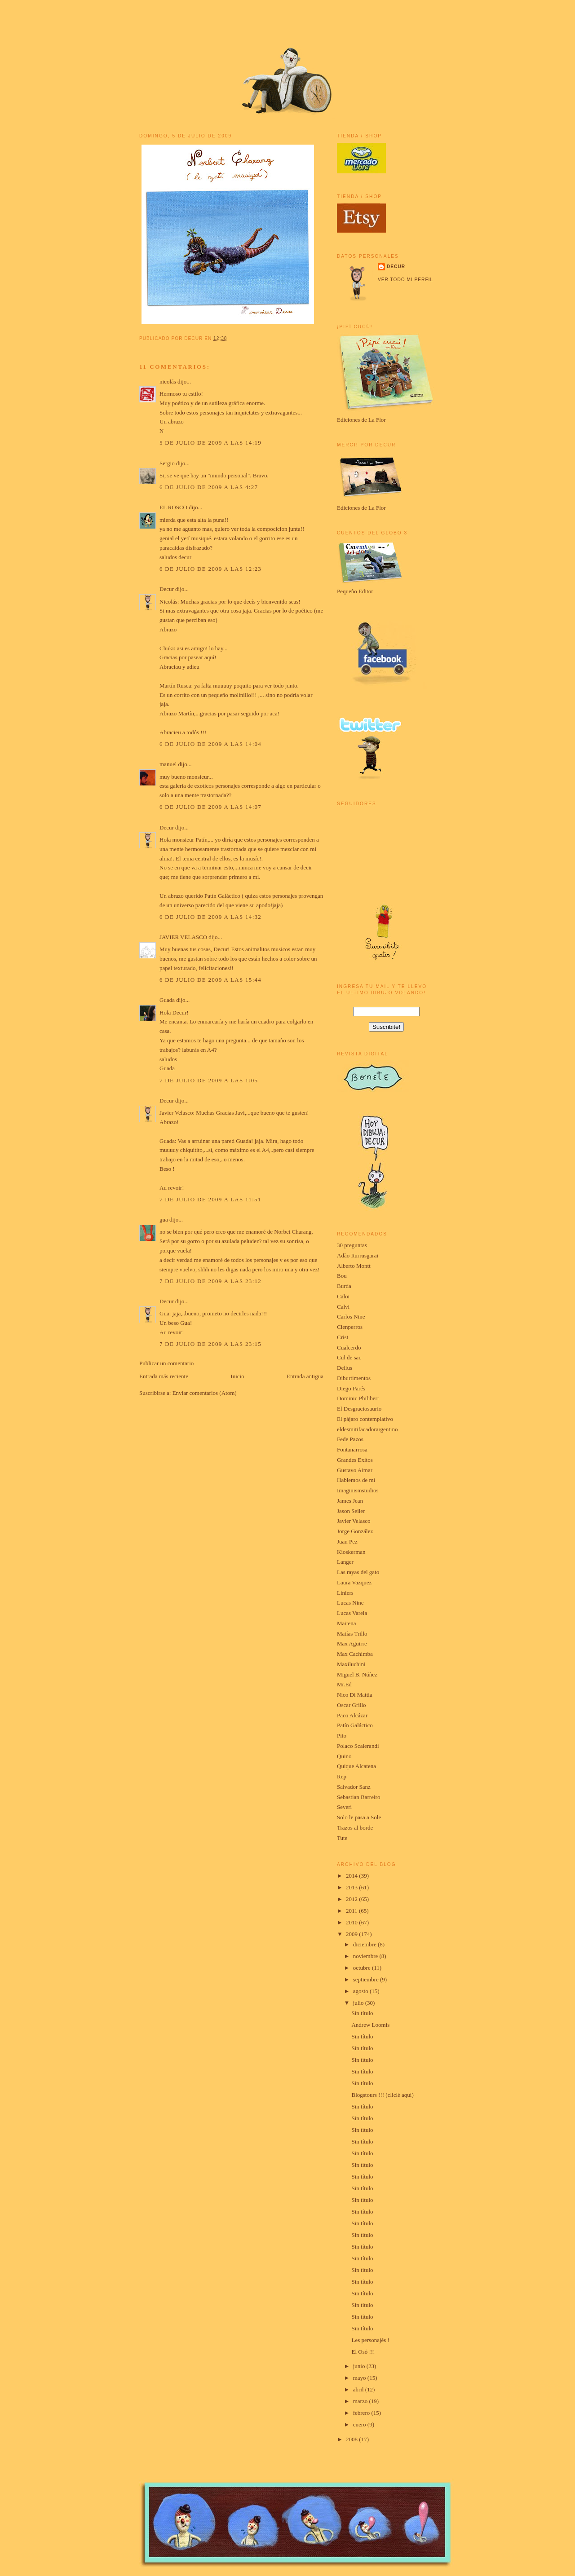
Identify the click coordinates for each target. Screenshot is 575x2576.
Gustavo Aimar (354, 1470)
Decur (166, 589)
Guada (167, 1000)
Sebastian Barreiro (358, 1797)
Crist (342, 1337)
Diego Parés (351, 1388)
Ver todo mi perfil (405, 279)
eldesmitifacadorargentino (367, 1429)
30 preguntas (352, 1245)
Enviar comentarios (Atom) (204, 1392)
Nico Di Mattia (354, 1694)
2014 (352, 1875)
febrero (362, 2412)
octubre (362, 1967)
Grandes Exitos (355, 1459)
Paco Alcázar (352, 1715)
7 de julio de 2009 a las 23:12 (210, 1281)
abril (359, 2389)
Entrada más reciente (163, 1376)
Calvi (343, 1306)
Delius (344, 1367)
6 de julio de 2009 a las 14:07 (210, 806)
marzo (361, 2401)
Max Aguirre (352, 1643)
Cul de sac (349, 1357)
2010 (352, 1922)
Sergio (167, 463)
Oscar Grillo (351, 1705)
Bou (342, 1275)
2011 (352, 1910)
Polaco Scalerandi (358, 1745)
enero (360, 2424)
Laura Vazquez (354, 1582)
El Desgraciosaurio (359, 1408)
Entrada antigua (305, 1376)
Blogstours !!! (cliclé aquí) (382, 2094)
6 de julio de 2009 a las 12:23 (210, 568)
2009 (352, 1934)
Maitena (346, 1623)
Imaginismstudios (357, 1490)
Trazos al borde (355, 1827)
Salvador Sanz (354, 1786)
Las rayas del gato (358, 1572)
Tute (342, 1838)
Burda (344, 1286)
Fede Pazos (350, 1439)
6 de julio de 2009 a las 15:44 (210, 979)
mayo (360, 2377)
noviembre (366, 1956)
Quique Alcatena (356, 1766)
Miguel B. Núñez (357, 1674)
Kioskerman (351, 1551)
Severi (344, 1807)
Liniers (345, 1592)
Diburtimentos (354, 1378)
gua (163, 1219)
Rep (341, 1776)
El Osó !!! (363, 2351)
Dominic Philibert (358, 1398)
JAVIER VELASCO (183, 937)
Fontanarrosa (352, 1449)
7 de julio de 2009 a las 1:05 (208, 1080)
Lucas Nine (350, 1602)
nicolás (167, 381)
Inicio (237, 1376)
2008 (352, 2439)
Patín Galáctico (355, 1725)
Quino (344, 1756)
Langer (345, 1561)
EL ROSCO (173, 507)
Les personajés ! (370, 2340)
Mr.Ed (344, 1684)
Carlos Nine (351, 1316)
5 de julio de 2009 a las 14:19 (210, 442)
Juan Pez (347, 1541)
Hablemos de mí (356, 1480)
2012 (352, 1899)
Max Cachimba (355, 1653)
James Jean (350, 1500)
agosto (361, 1991)
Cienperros (350, 1326)
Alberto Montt (354, 1265)
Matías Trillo (352, 1633)
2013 (352, 1887)
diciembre (365, 1944)
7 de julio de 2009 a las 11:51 (210, 1199)
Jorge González (355, 1531)
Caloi (343, 1296)
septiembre (366, 1979)
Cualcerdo (349, 1347)
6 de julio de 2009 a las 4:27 (208, 487)
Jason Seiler (351, 1511)
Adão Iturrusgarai (357, 1255)
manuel (168, 764)
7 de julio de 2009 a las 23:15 (210, 1344)
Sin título (362, 2013)
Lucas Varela (352, 1613)
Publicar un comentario (166, 1363)
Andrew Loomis (370, 2024)
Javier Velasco (353, 1520)
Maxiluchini (351, 1664)
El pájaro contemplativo (365, 1419)
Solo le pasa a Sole (359, 1817)
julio (359, 2002)
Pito (341, 1735)
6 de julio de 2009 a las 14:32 (210, 916)
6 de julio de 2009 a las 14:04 (210, 744)
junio (360, 2366)
